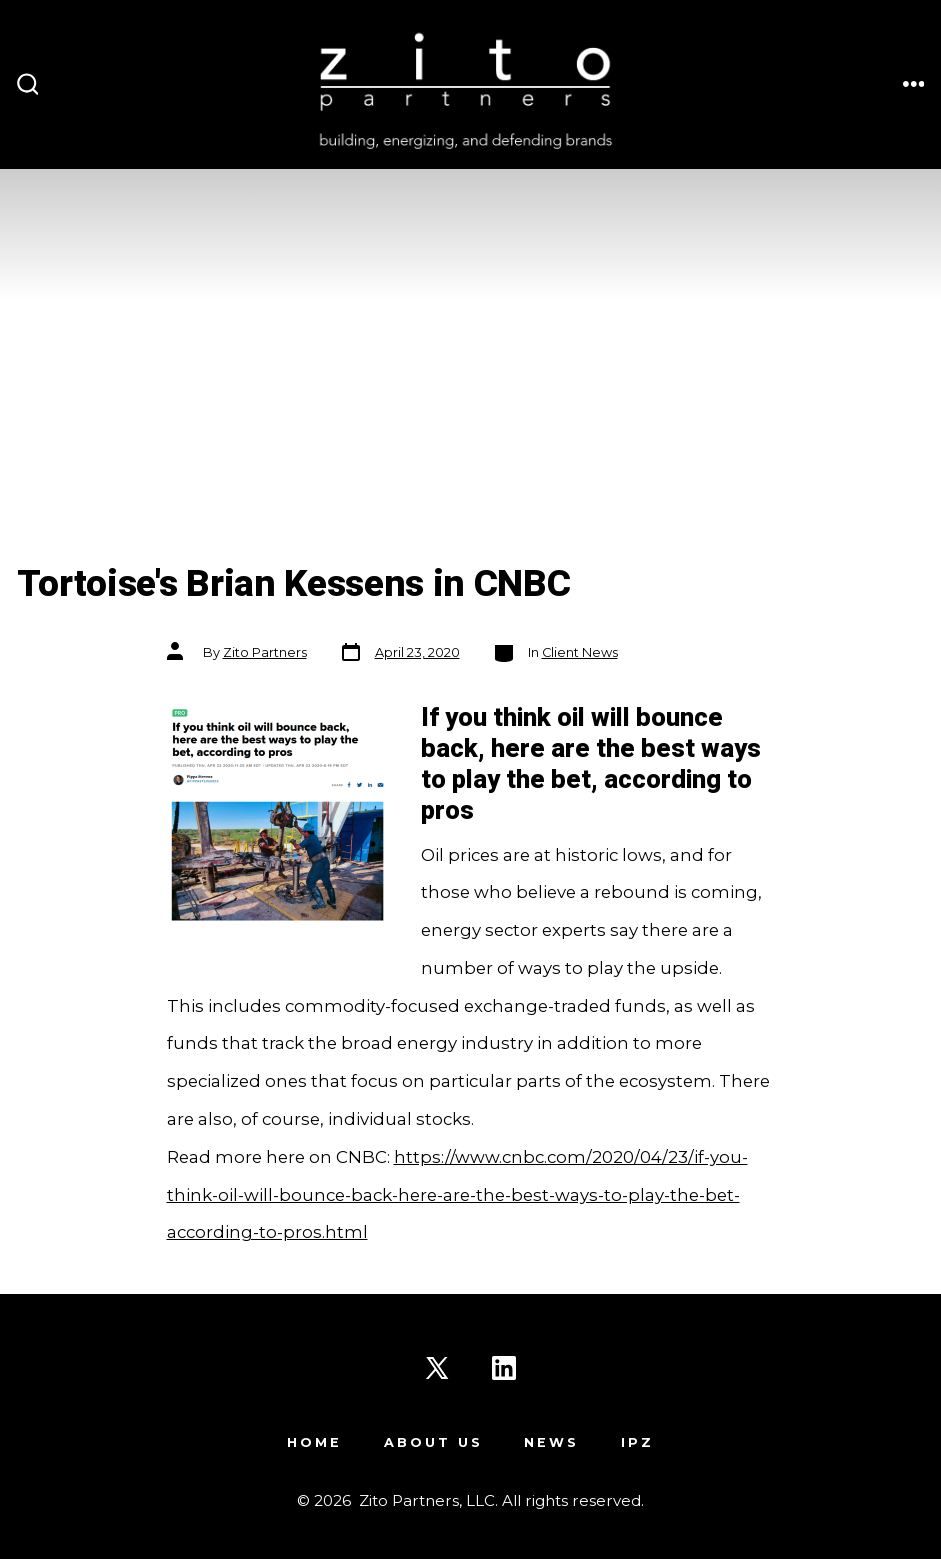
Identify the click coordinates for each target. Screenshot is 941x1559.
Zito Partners (265, 652)
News (551, 1442)
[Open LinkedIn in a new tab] (504, 1368)
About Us (433, 1442)
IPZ (637, 1442)
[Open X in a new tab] (437, 1368)
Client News (580, 652)
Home (314, 1442)
